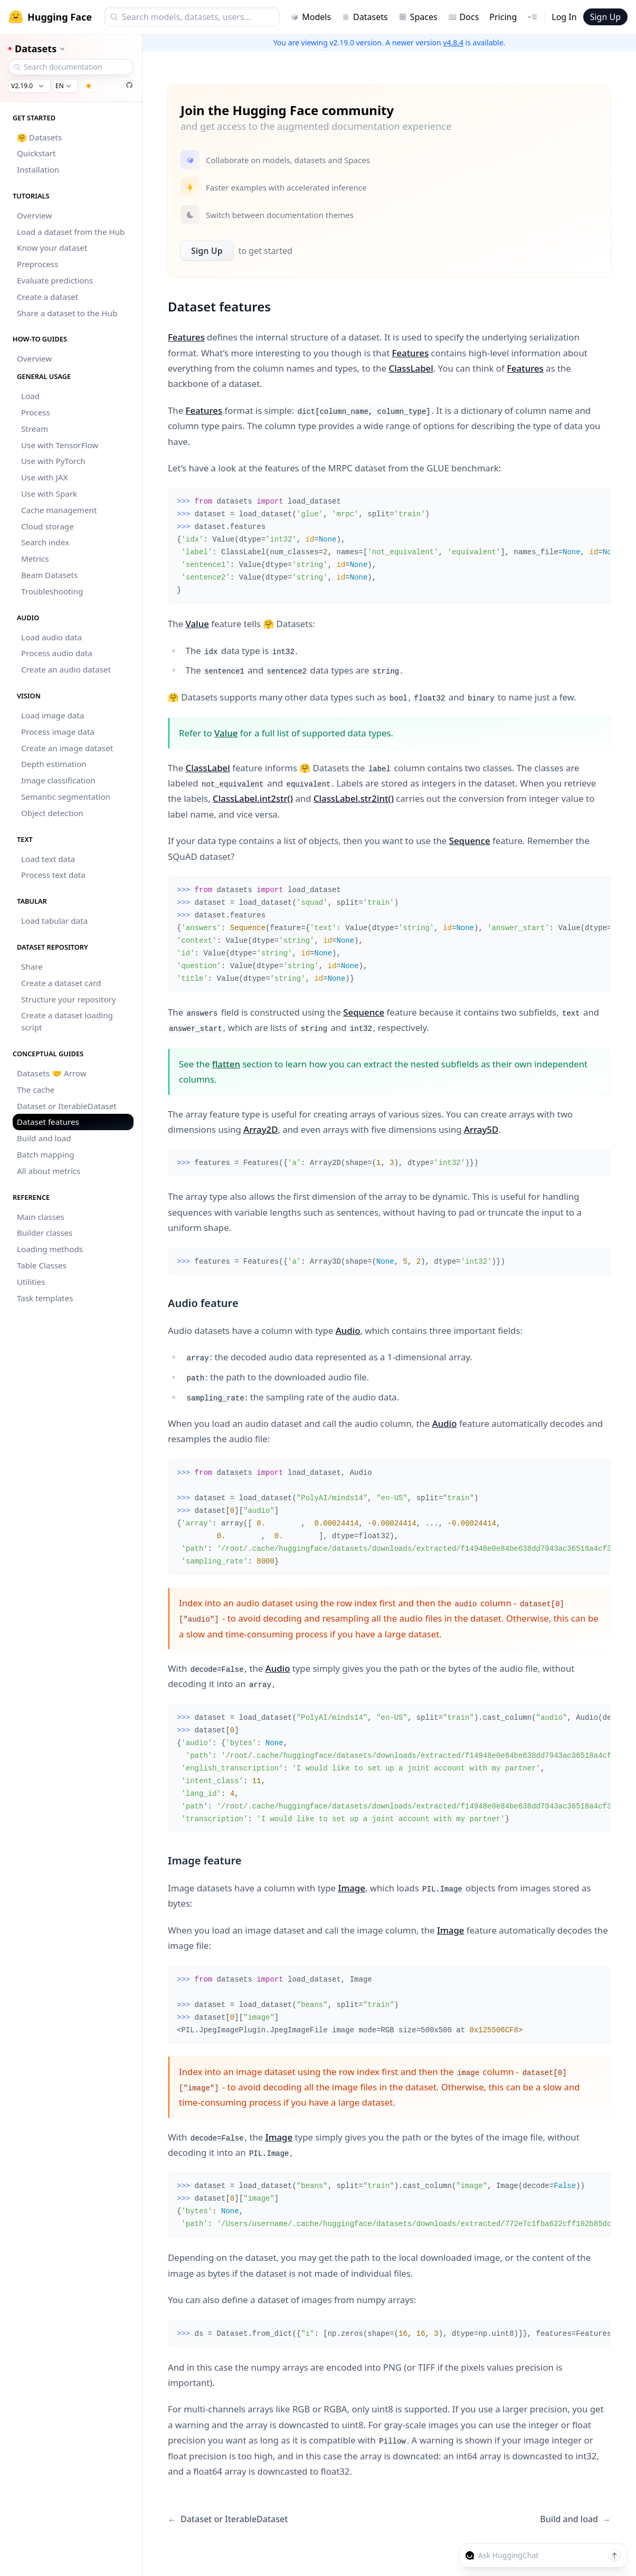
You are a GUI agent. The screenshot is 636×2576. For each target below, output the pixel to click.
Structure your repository (68, 999)
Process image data (57, 731)
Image (351, 1888)
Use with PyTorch (53, 461)
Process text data (53, 874)
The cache (35, 1089)
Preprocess (38, 264)
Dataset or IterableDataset (67, 1106)
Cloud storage (47, 526)
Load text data (48, 859)
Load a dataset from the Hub (71, 231)
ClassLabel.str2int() (354, 798)
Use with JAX (44, 477)
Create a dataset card (61, 983)
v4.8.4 (453, 42)
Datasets (364, 17)
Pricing (503, 17)
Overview (34, 215)
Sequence (469, 841)
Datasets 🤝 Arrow (52, 1073)
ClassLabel (411, 368)
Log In (564, 17)
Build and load (44, 1138)
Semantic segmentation (65, 796)
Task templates (45, 1298)
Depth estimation (54, 764)
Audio (348, 1330)
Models (310, 17)
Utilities (31, 1281)
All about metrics (48, 1171)
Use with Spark (49, 493)
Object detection (52, 813)
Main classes (40, 1216)
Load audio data (51, 637)
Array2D (260, 1129)
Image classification (58, 780)
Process (35, 412)
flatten (226, 1064)
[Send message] (614, 2555)
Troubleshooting (52, 591)
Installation (38, 169)
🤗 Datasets (39, 137)
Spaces (418, 17)
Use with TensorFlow (59, 445)
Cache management (59, 510)
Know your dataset (52, 247)
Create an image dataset (67, 748)
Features (186, 337)
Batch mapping (45, 1154)
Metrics (35, 558)
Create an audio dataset (66, 669)
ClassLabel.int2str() (253, 798)
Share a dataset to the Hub (67, 313)
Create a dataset (47, 296)
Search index (45, 542)
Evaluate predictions (55, 280)
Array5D (481, 1129)
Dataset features (48, 1121)
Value (197, 624)
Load (30, 396)
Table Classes (42, 1265)
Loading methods (50, 1249)
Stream (34, 428)
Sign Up (605, 17)
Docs (463, 17)
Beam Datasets (49, 575)
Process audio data (56, 653)
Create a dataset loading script (67, 1021)
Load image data (52, 715)
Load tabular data (54, 920)
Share (32, 966)
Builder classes (44, 1232)
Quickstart (36, 153)
